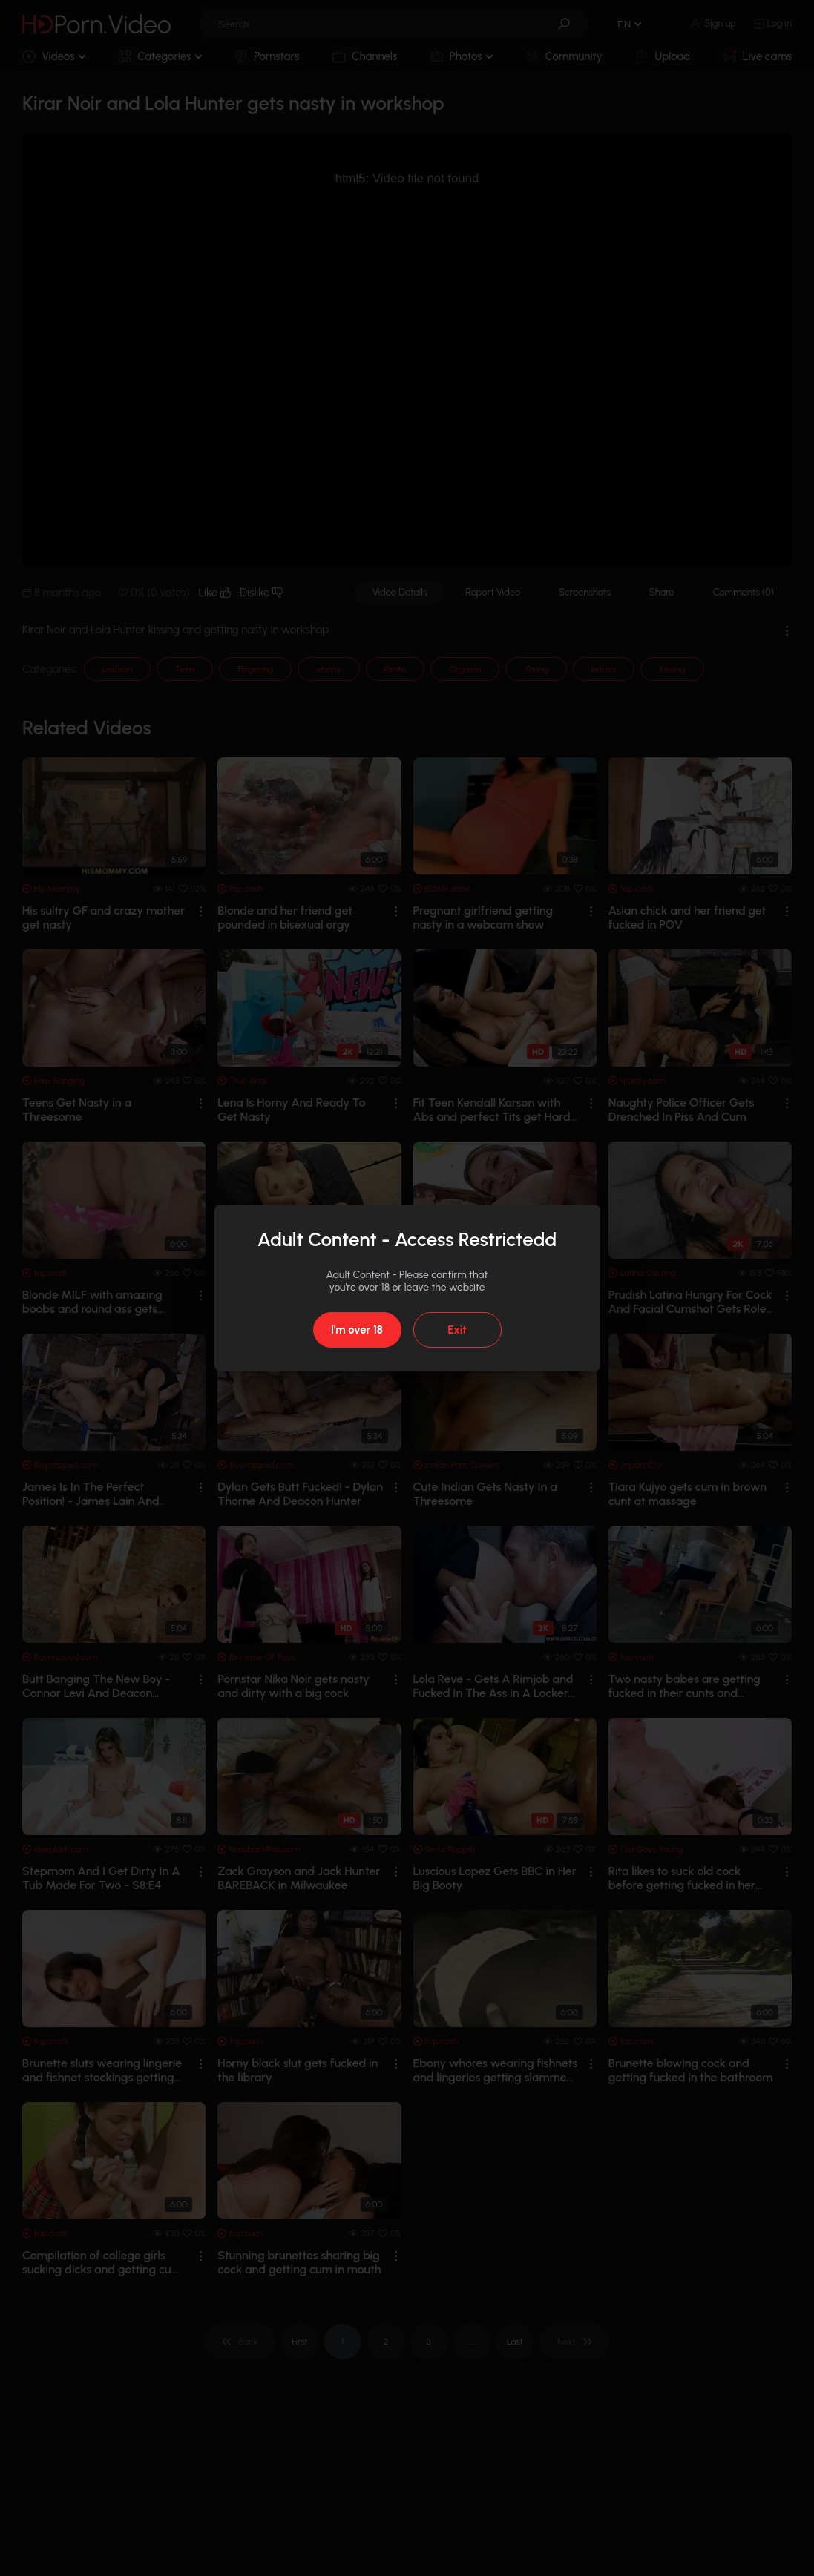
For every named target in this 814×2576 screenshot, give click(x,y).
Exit (456, 1330)
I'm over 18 (357, 1330)
